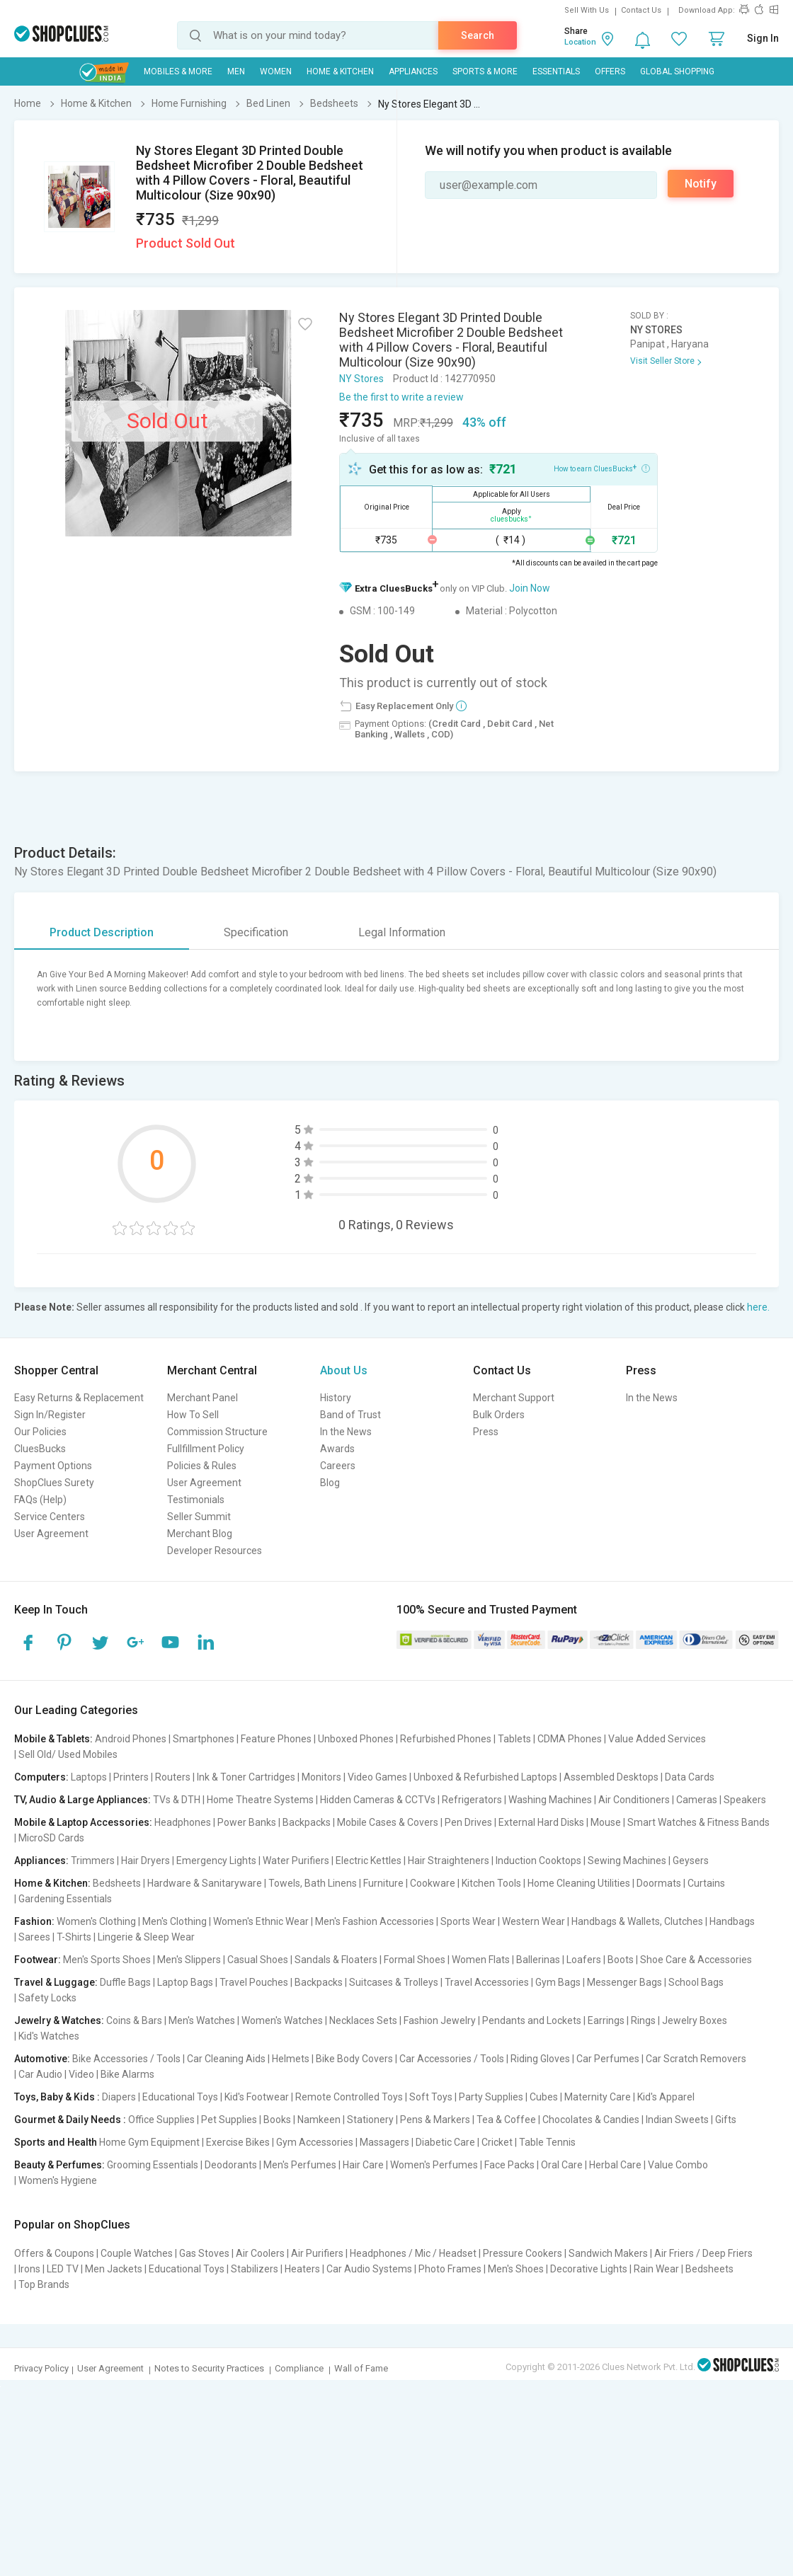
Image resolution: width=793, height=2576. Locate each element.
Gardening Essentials (65, 1898)
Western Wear (533, 1921)
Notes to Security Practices (209, 2368)
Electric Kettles (368, 1860)
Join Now (529, 588)
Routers (172, 1777)
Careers (337, 1465)
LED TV (63, 2269)
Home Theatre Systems (260, 1799)
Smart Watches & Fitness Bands (698, 1822)
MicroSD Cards (51, 1838)
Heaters (302, 2269)
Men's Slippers (189, 1959)
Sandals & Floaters (336, 1959)
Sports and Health (55, 2142)
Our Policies (40, 1431)
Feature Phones (276, 1738)
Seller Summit (199, 1516)
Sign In (763, 38)
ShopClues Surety (54, 1482)
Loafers (583, 1959)
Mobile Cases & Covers (387, 1822)
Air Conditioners (634, 1799)
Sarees (34, 1937)
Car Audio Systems (369, 2269)
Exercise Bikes (238, 2142)
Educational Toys (180, 2097)
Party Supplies (491, 2097)
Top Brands (43, 2284)
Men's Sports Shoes (107, 1959)
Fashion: (34, 1921)
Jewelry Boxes (694, 2020)
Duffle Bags (125, 1982)
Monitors (321, 1777)
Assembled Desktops (611, 1777)
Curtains (706, 1883)
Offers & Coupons (54, 2253)
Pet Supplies (229, 2119)
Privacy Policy (41, 2368)
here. (758, 1307)
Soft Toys (430, 2097)
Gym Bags (558, 1982)
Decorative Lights (588, 2269)
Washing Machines (550, 1799)
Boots (620, 1959)
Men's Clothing (174, 1921)
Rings (643, 2020)
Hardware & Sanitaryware (204, 1883)
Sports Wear (468, 1921)
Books (277, 2119)
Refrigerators (472, 1799)
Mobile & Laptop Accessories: (83, 1822)
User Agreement (51, 1533)
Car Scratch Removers (696, 2058)
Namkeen (319, 2119)
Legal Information (401, 932)
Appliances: (41, 1860)
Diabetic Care (445, 2142)
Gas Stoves (204, 2253)
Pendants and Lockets (531, 2020)
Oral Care (562, 2164)
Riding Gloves (540, 2058)
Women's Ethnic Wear (261, 1921)
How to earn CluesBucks (602, 468)
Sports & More (485, 71)
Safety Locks (47, 1997)
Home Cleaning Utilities (578, 1883)
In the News (346, 1431)
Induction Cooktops (538, 1860)
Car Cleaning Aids (226, 2058)
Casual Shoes (257, 1959)
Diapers (119, 2097)
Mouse (606, 1822)
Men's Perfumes (299, 2164)
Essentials (556, 71)
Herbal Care (615, 2164)
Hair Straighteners (448, 1860)
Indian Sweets (677, 2119)
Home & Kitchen (340, 71)
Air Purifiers (317, 2253)
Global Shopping (677, 71)
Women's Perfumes (434, 2164)
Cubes (544, 2097)
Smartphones (203, 1738)
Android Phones (130, 1738)
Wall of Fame (361, 2368)
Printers (131, 1777)
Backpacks (307, 1822)
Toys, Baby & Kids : (57, 2097)
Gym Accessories (314, 2142)
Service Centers (49, 1516)
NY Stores (361, 378)
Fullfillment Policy (205, 1448)
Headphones (182, 1822)
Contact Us (641, 10)
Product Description (102, 932)
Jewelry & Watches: (59, 2020)
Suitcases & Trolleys (393, 1982)
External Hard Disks (541, 1822)
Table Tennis (547, 2142)
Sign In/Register (50, 1414)
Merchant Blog (199, 1533)
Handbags (732, 1921)
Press (485, 1431)
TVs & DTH (176, 1799)
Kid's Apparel (666, 2097)
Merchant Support (513, 1397)
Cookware (432, 1883)
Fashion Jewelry (440, 2020)
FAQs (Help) (40, 1499)
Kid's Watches (48, 2036)
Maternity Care (597, 2097)
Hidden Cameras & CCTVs (377, 1799)
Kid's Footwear (256, 2097)
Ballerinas (538, 1959)
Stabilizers (254, 2269)
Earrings (606, 2020)
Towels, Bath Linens (312, 1883)
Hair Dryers (145, 1860)
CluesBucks (40, 1448)
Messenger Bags (624, 1982)
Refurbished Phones (445, 1738)
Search (477, 35)
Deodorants (231, 2164)
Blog (330, 1482)
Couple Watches (137, 2253)
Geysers (691, 1860)
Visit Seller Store (662, 361)
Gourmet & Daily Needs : (70, 2119)
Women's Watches (282, 2020)
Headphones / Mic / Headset (413, 2253)
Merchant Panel (202, 1397)
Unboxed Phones (356, 1738)
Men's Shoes (516, 2269)
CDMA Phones (569, 1738)
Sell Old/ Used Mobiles (68, 1754)
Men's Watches (202, 2020)
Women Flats (481, 1959)
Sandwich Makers (608, 2253)
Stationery (370, 2119)
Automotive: (42, 2058)
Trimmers (93, 1860)
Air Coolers (260, 2253)
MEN (236, 71)
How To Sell (193, 1414)
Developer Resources (214, 1550)
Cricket (497, 2142)
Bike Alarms (127, 2074)
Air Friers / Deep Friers (703, 2253)
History (335, 1397)
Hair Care (363, 2164)
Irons (29, 2269)
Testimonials (195, 1499)
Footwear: (37, 1959)
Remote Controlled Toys (349, 2097)
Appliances (413, 71)
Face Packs (509, 2164)
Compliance (299, 2368)
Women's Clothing (96, 1921)
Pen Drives (468, 1822)
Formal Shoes (414, 1959)
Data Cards (689, 1777)
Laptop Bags (185, 1982)
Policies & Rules (201, 1465)
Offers (610, 71)
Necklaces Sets (363, 2020)
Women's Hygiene (57, 2180)
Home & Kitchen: (52, 1883)
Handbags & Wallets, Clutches (637, 1921)
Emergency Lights (216, 1860)
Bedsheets (117, 1883)
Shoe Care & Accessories (696, 1959)
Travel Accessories (487, 1982)
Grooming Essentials (152, 2164)
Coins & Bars (134, 2020)
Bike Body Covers (354, 2058)
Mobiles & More (178, 71)
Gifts (725, 2119)
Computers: (41, 1777)
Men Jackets (113, 2269)
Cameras (696, 1799)
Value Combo (678, 2164)
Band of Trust (350, 1414)
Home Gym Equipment (149, 2142)
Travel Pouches (253, 1982)
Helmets (290, 2058)
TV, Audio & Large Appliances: (82, 1799)
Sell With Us (586, 10)
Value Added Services (657, 1738)
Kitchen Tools (491, 1883)
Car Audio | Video (56, 2074)
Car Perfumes (607, 2058)
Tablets (514, 1738)
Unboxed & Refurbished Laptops (485, 1777)
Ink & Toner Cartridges (246, 1777)
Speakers (745, 1799)
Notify (701, 183)
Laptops (89, 1777)
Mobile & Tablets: (53, 1738)
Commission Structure (217, 1431)
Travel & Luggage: (56, 1982)
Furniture (383, 1883)
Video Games (377, 1777)
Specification (256, 932)
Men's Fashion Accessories (374, 1921)
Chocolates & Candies (590, 2119)
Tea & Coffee (506, 2119)
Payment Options (53, 1465)
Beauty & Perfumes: (59, 2164)
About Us (343, 1370)
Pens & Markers (435, 2119)
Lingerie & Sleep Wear (146, 1937)
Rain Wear (656, 2269)
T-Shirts (74, 1937)
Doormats (659, 1883)
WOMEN (276, 71)
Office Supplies (161, 2119)
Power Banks (246, 1822)
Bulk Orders (499, 1414)
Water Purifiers (296, 1860)
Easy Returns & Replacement (79, 1397)
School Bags (696, 1982)
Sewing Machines (627, 1860)
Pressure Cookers (522, 2253)
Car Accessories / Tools (451, 2058)
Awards (337, 1448)
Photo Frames (449, 2269)
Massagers (384, 2142)
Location (580, 42)
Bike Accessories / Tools (126, 2058)
